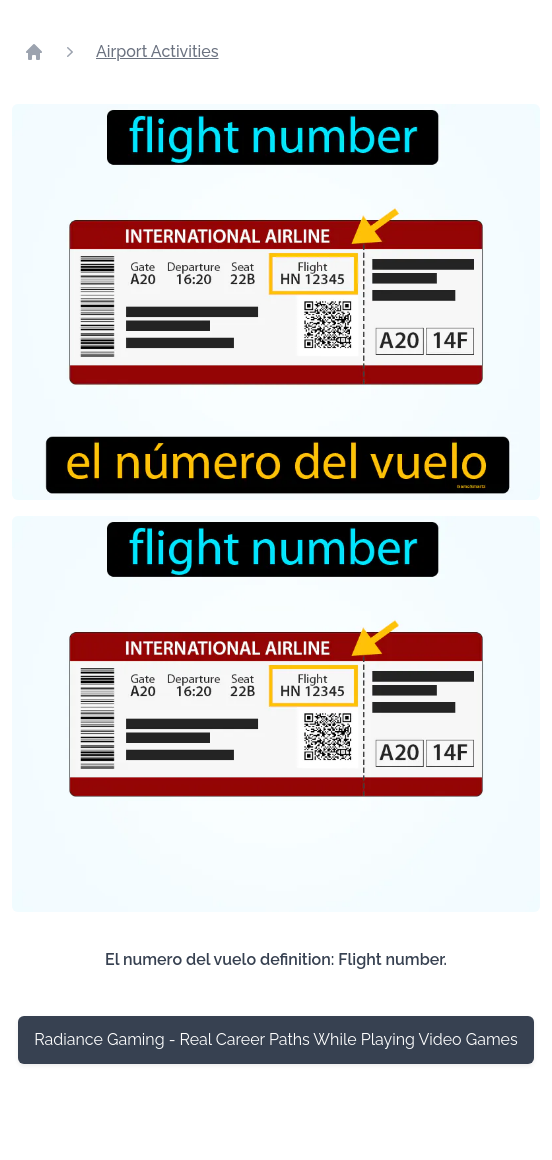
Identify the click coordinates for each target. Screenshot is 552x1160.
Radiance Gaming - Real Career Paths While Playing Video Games (275, 1039)
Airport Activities (157, 51)
